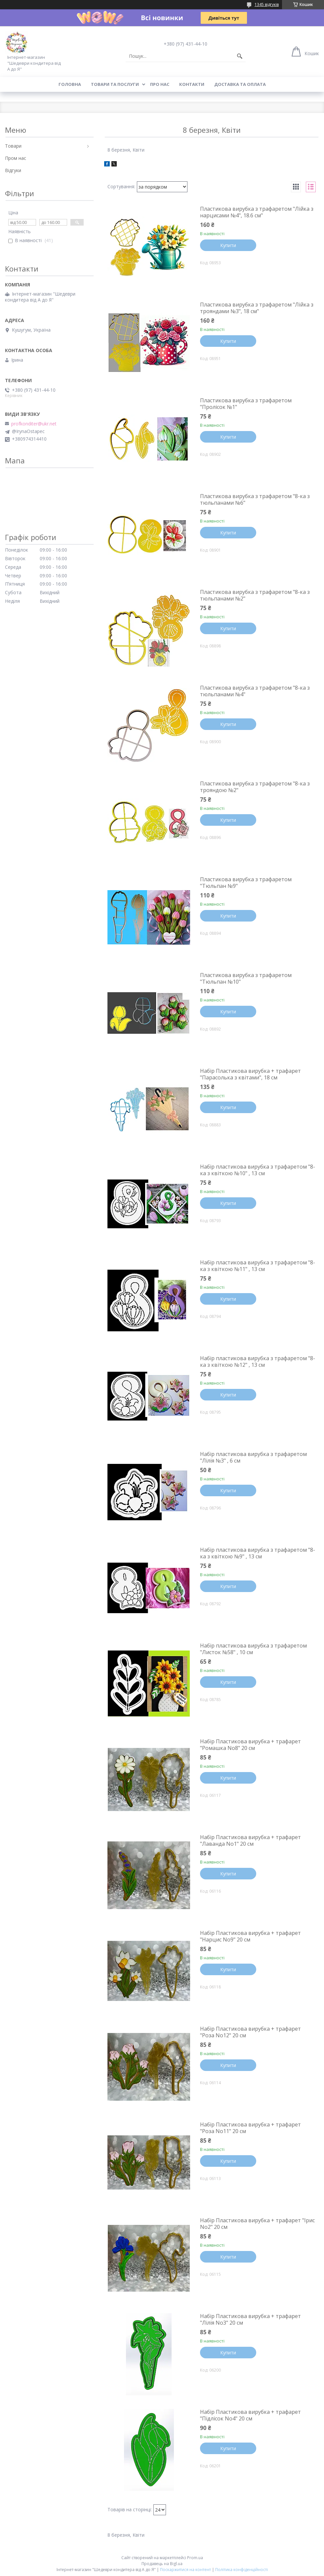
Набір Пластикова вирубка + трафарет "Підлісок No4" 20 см (250, 2415)
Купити (228, 245)
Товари (13, 146)
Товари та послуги (115, 84)
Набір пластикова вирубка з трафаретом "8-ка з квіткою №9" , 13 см (257, 1553)
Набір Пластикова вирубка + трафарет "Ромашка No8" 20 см (250, 1744)
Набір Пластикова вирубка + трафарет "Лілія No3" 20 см (250, 2319)
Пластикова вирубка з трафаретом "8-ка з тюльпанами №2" (255, 595)
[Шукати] (239, 56)
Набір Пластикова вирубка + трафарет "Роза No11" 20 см (250, 2127)
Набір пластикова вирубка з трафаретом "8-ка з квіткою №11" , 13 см (257, 1265)
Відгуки (13, 170)
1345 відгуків (267, 4)
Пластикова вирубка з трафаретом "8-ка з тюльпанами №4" (255, 691)
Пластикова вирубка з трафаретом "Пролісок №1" (246, 403)
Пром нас (15, 158)
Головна (70, 84)
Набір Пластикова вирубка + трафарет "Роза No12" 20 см (250, 2032)
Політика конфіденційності (241, 2569)
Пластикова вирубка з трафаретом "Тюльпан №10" (246, 978)
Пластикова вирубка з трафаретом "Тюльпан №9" (246, 882)
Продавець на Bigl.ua (162, 2563)
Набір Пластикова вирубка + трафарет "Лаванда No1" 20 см (250, 1840)
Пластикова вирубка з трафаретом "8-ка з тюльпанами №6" (255, 499)
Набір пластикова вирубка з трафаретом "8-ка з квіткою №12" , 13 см (257, 1361)
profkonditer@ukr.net (34, 424)
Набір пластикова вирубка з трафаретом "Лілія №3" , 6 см (253, 1457)
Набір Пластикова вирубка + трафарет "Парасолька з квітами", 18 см (250, 1074)
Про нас (159, 84)
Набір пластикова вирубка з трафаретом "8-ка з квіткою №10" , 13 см (257, 1170)
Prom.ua (195, 2557)
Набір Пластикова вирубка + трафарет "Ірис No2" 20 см (257, 2223)
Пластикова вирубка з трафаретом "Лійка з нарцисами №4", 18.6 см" (256, 212)
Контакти (191, 84)
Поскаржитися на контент (185, 2569)
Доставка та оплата (240, 84)
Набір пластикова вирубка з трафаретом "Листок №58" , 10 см (253, 1648)
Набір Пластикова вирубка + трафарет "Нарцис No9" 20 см (250, 1936)
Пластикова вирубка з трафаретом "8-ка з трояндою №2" (255, 786)
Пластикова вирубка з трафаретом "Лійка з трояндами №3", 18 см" (256, 307)
